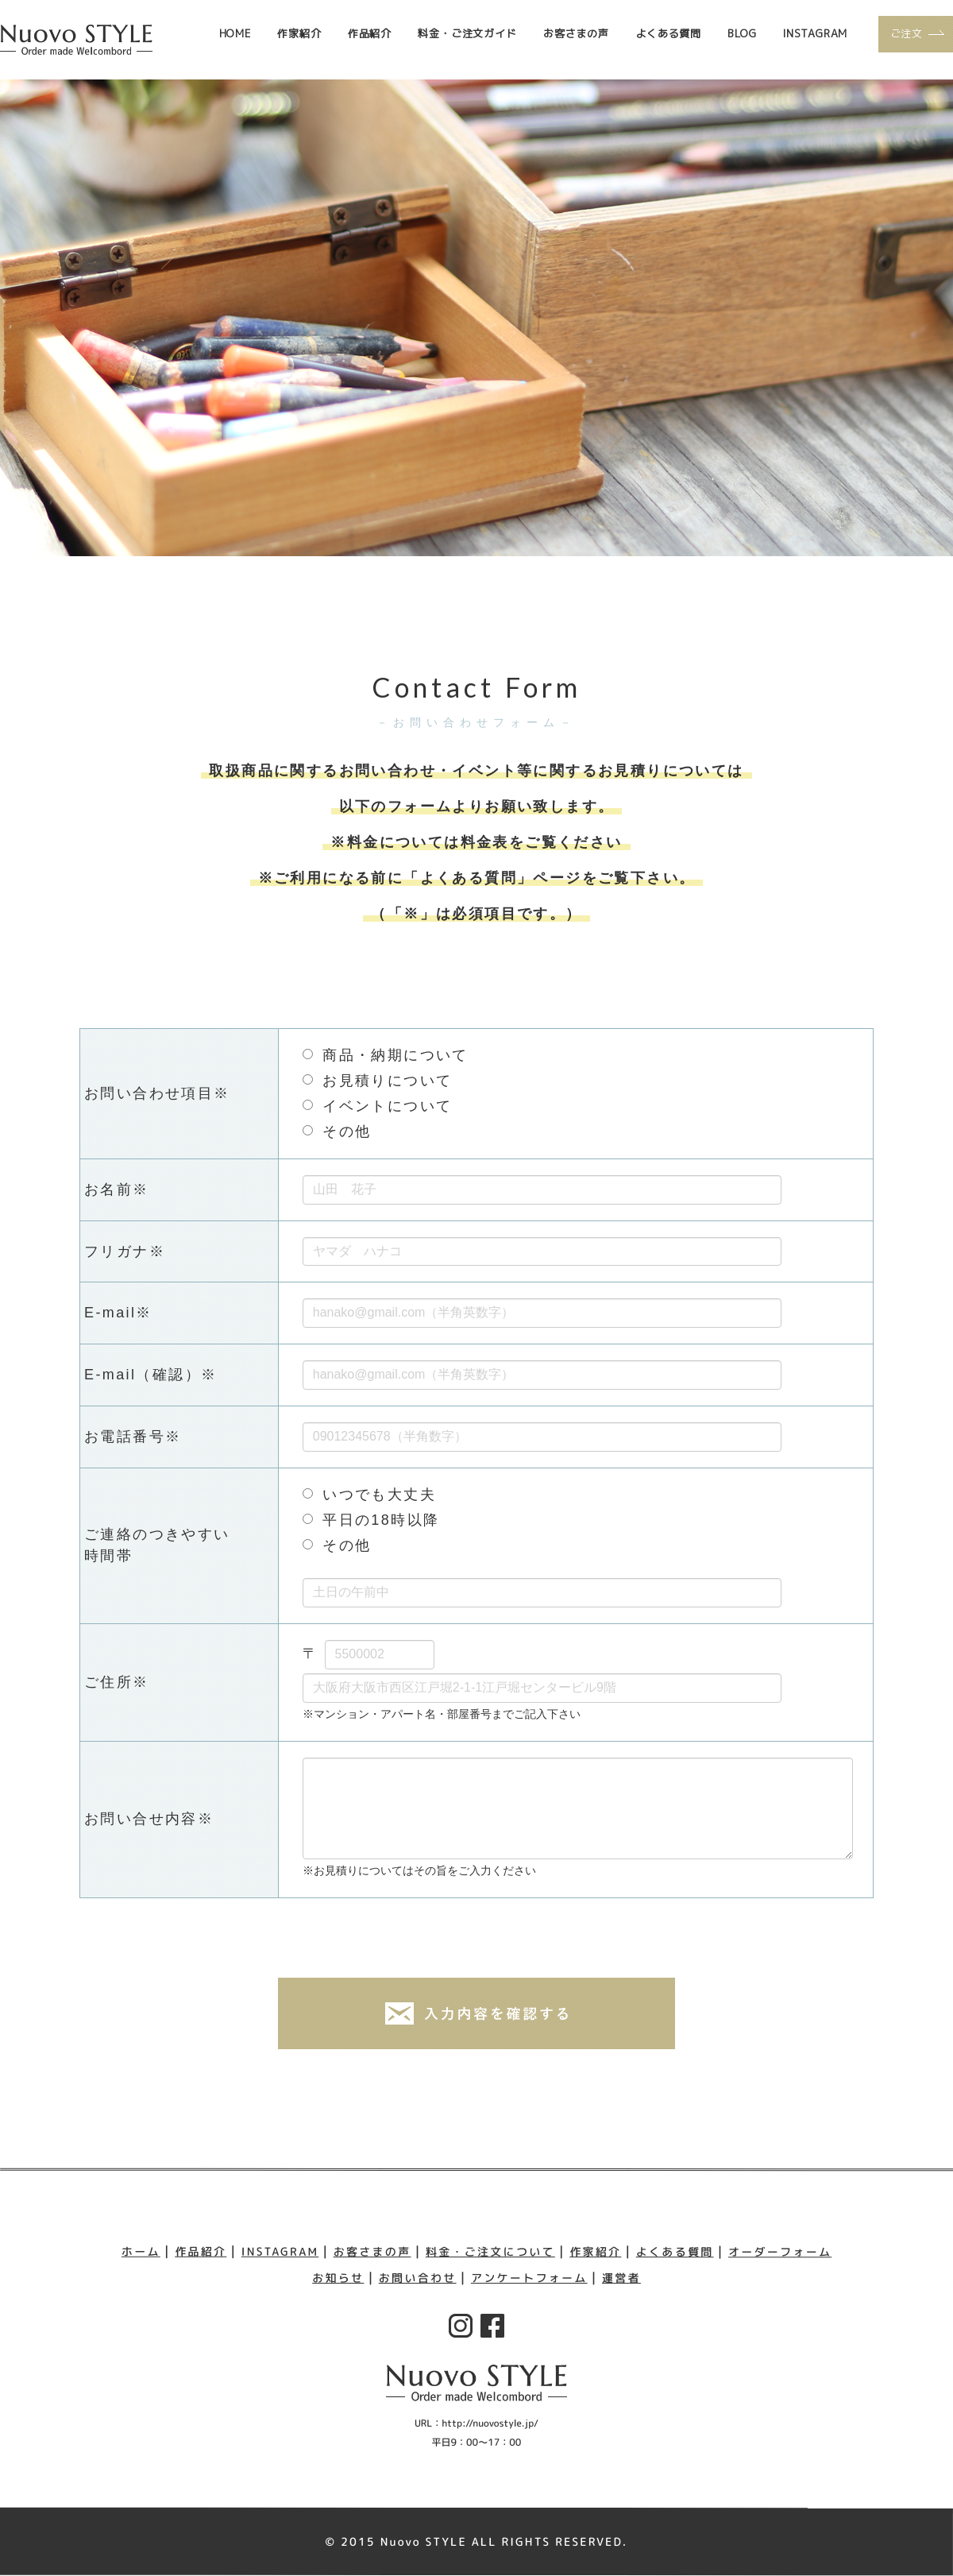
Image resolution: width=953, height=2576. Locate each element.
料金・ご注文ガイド (467, 33)
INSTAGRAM (815, 33)
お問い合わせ (417, 2277)
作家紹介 (299, 33)
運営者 (622, 2277)
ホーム (138, 2251)
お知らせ (337, 2277)
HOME (235, 33)
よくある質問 (668, 33)
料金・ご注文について (491, 2251)
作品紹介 (370, 33)
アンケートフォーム (529, 2277)
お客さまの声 (576, 33)
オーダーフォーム (782, 2251)
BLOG (741, 33)
